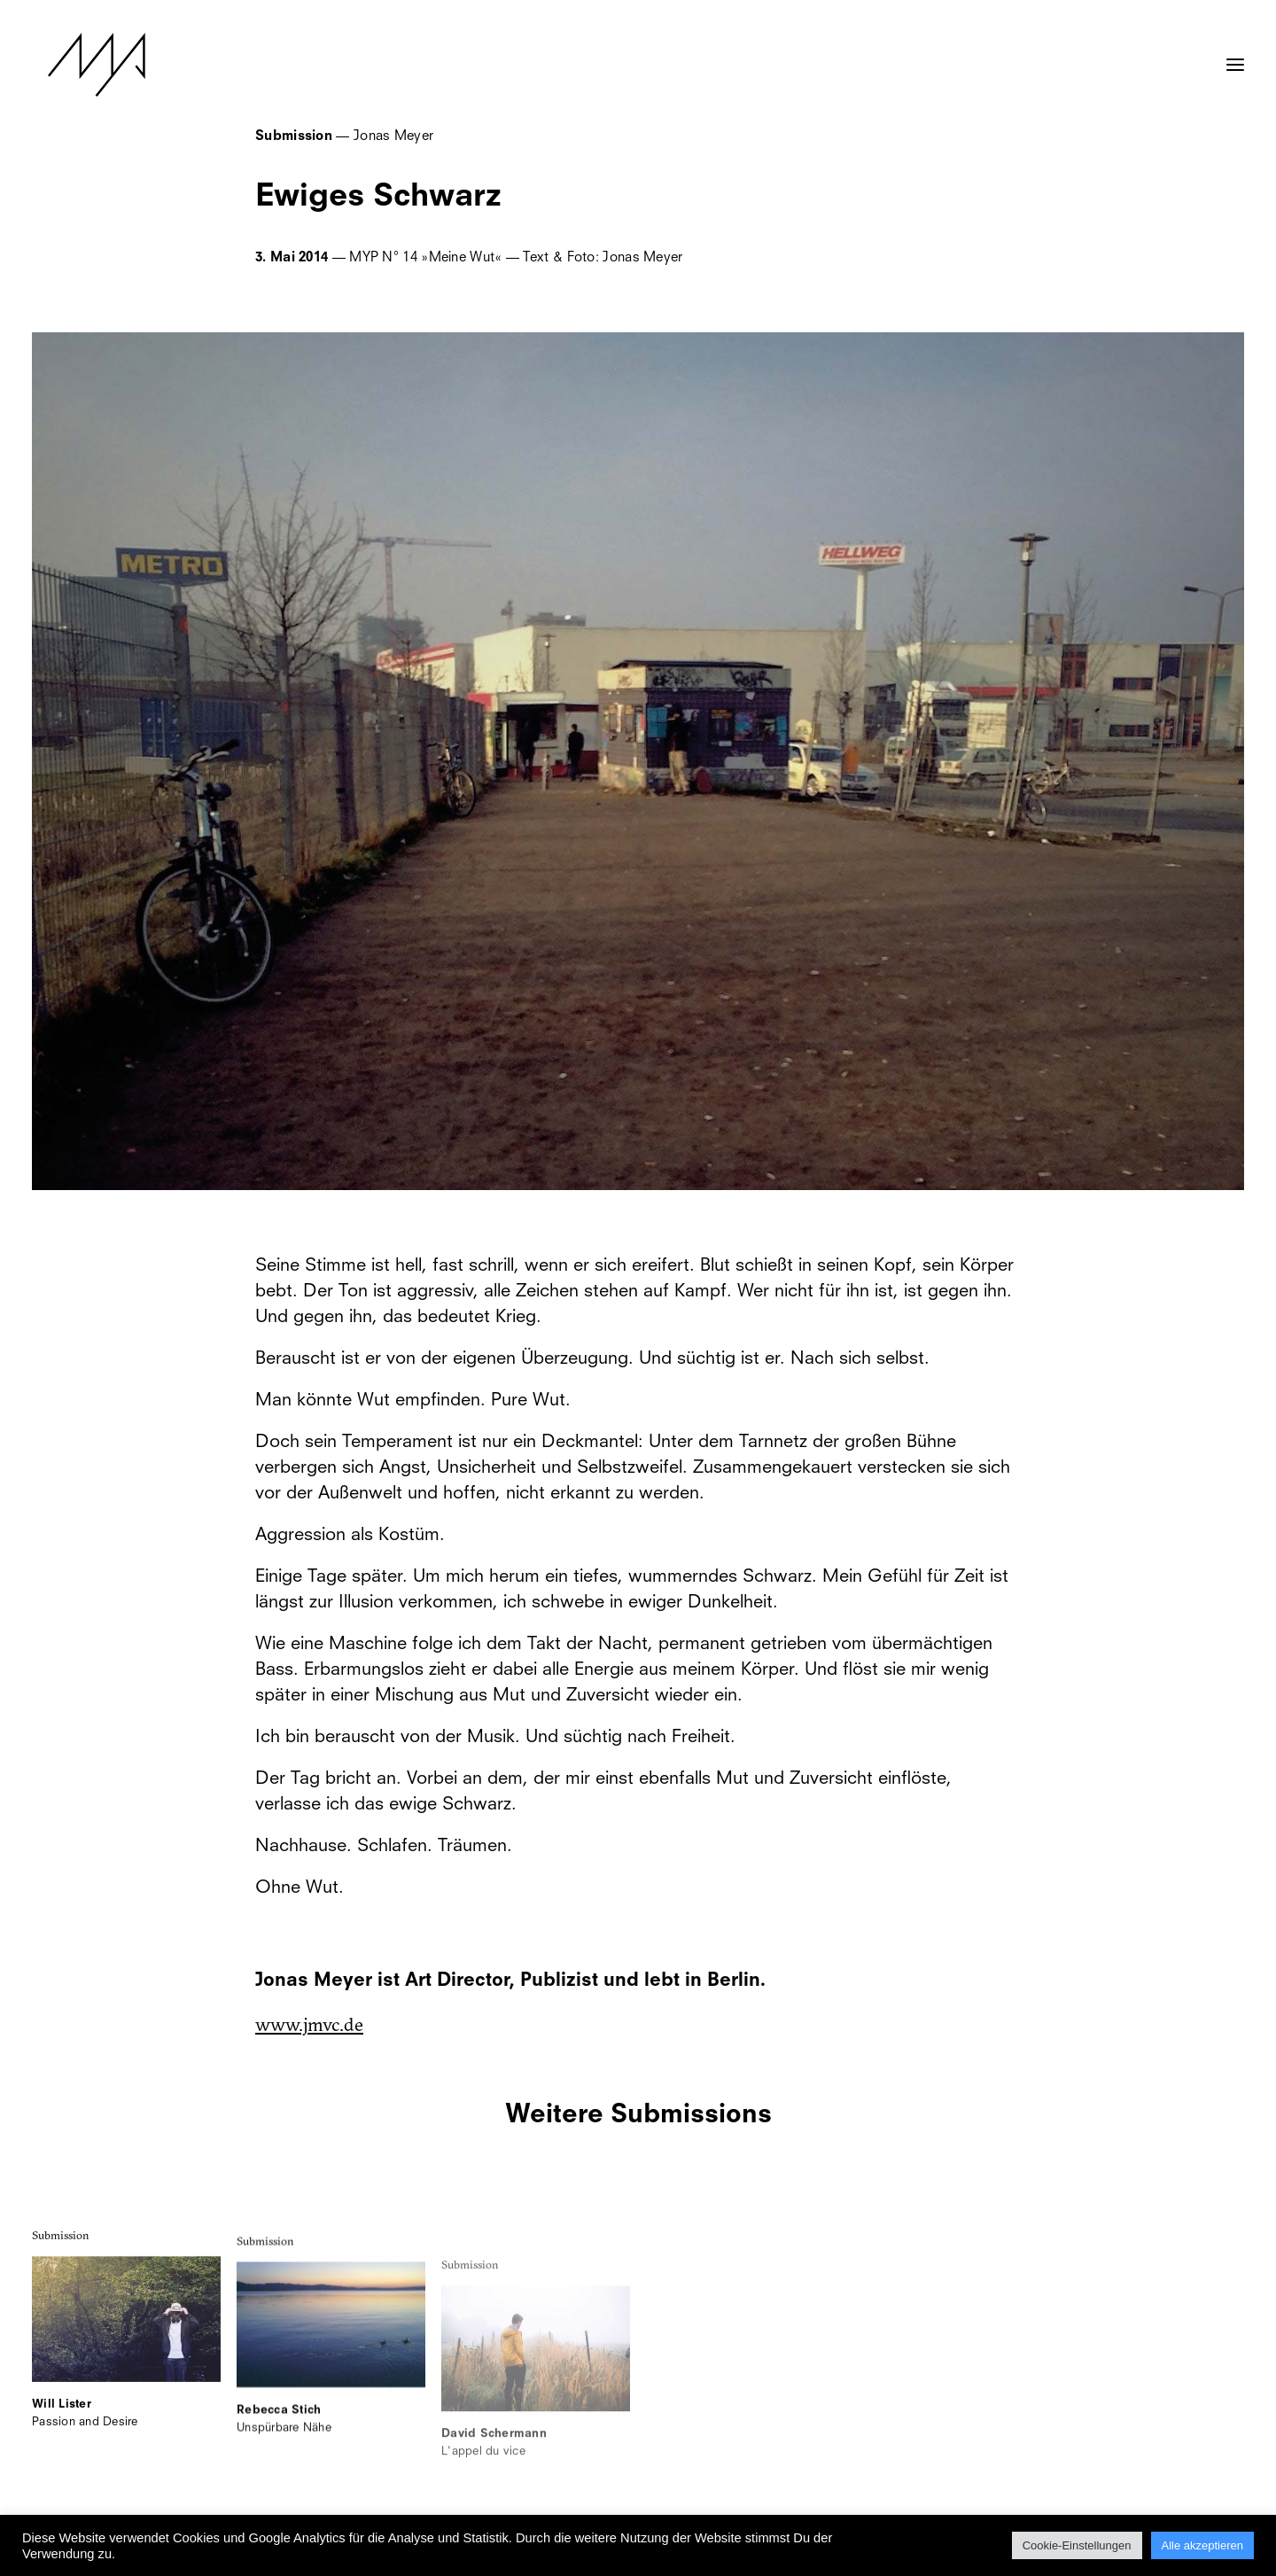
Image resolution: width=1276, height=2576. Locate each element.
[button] (1235, 56)
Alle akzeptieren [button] (1203, 2545)
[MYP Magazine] (80, 65)
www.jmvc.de (309, 2023)
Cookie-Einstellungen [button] (1077, 2545)
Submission (60, 2255)
